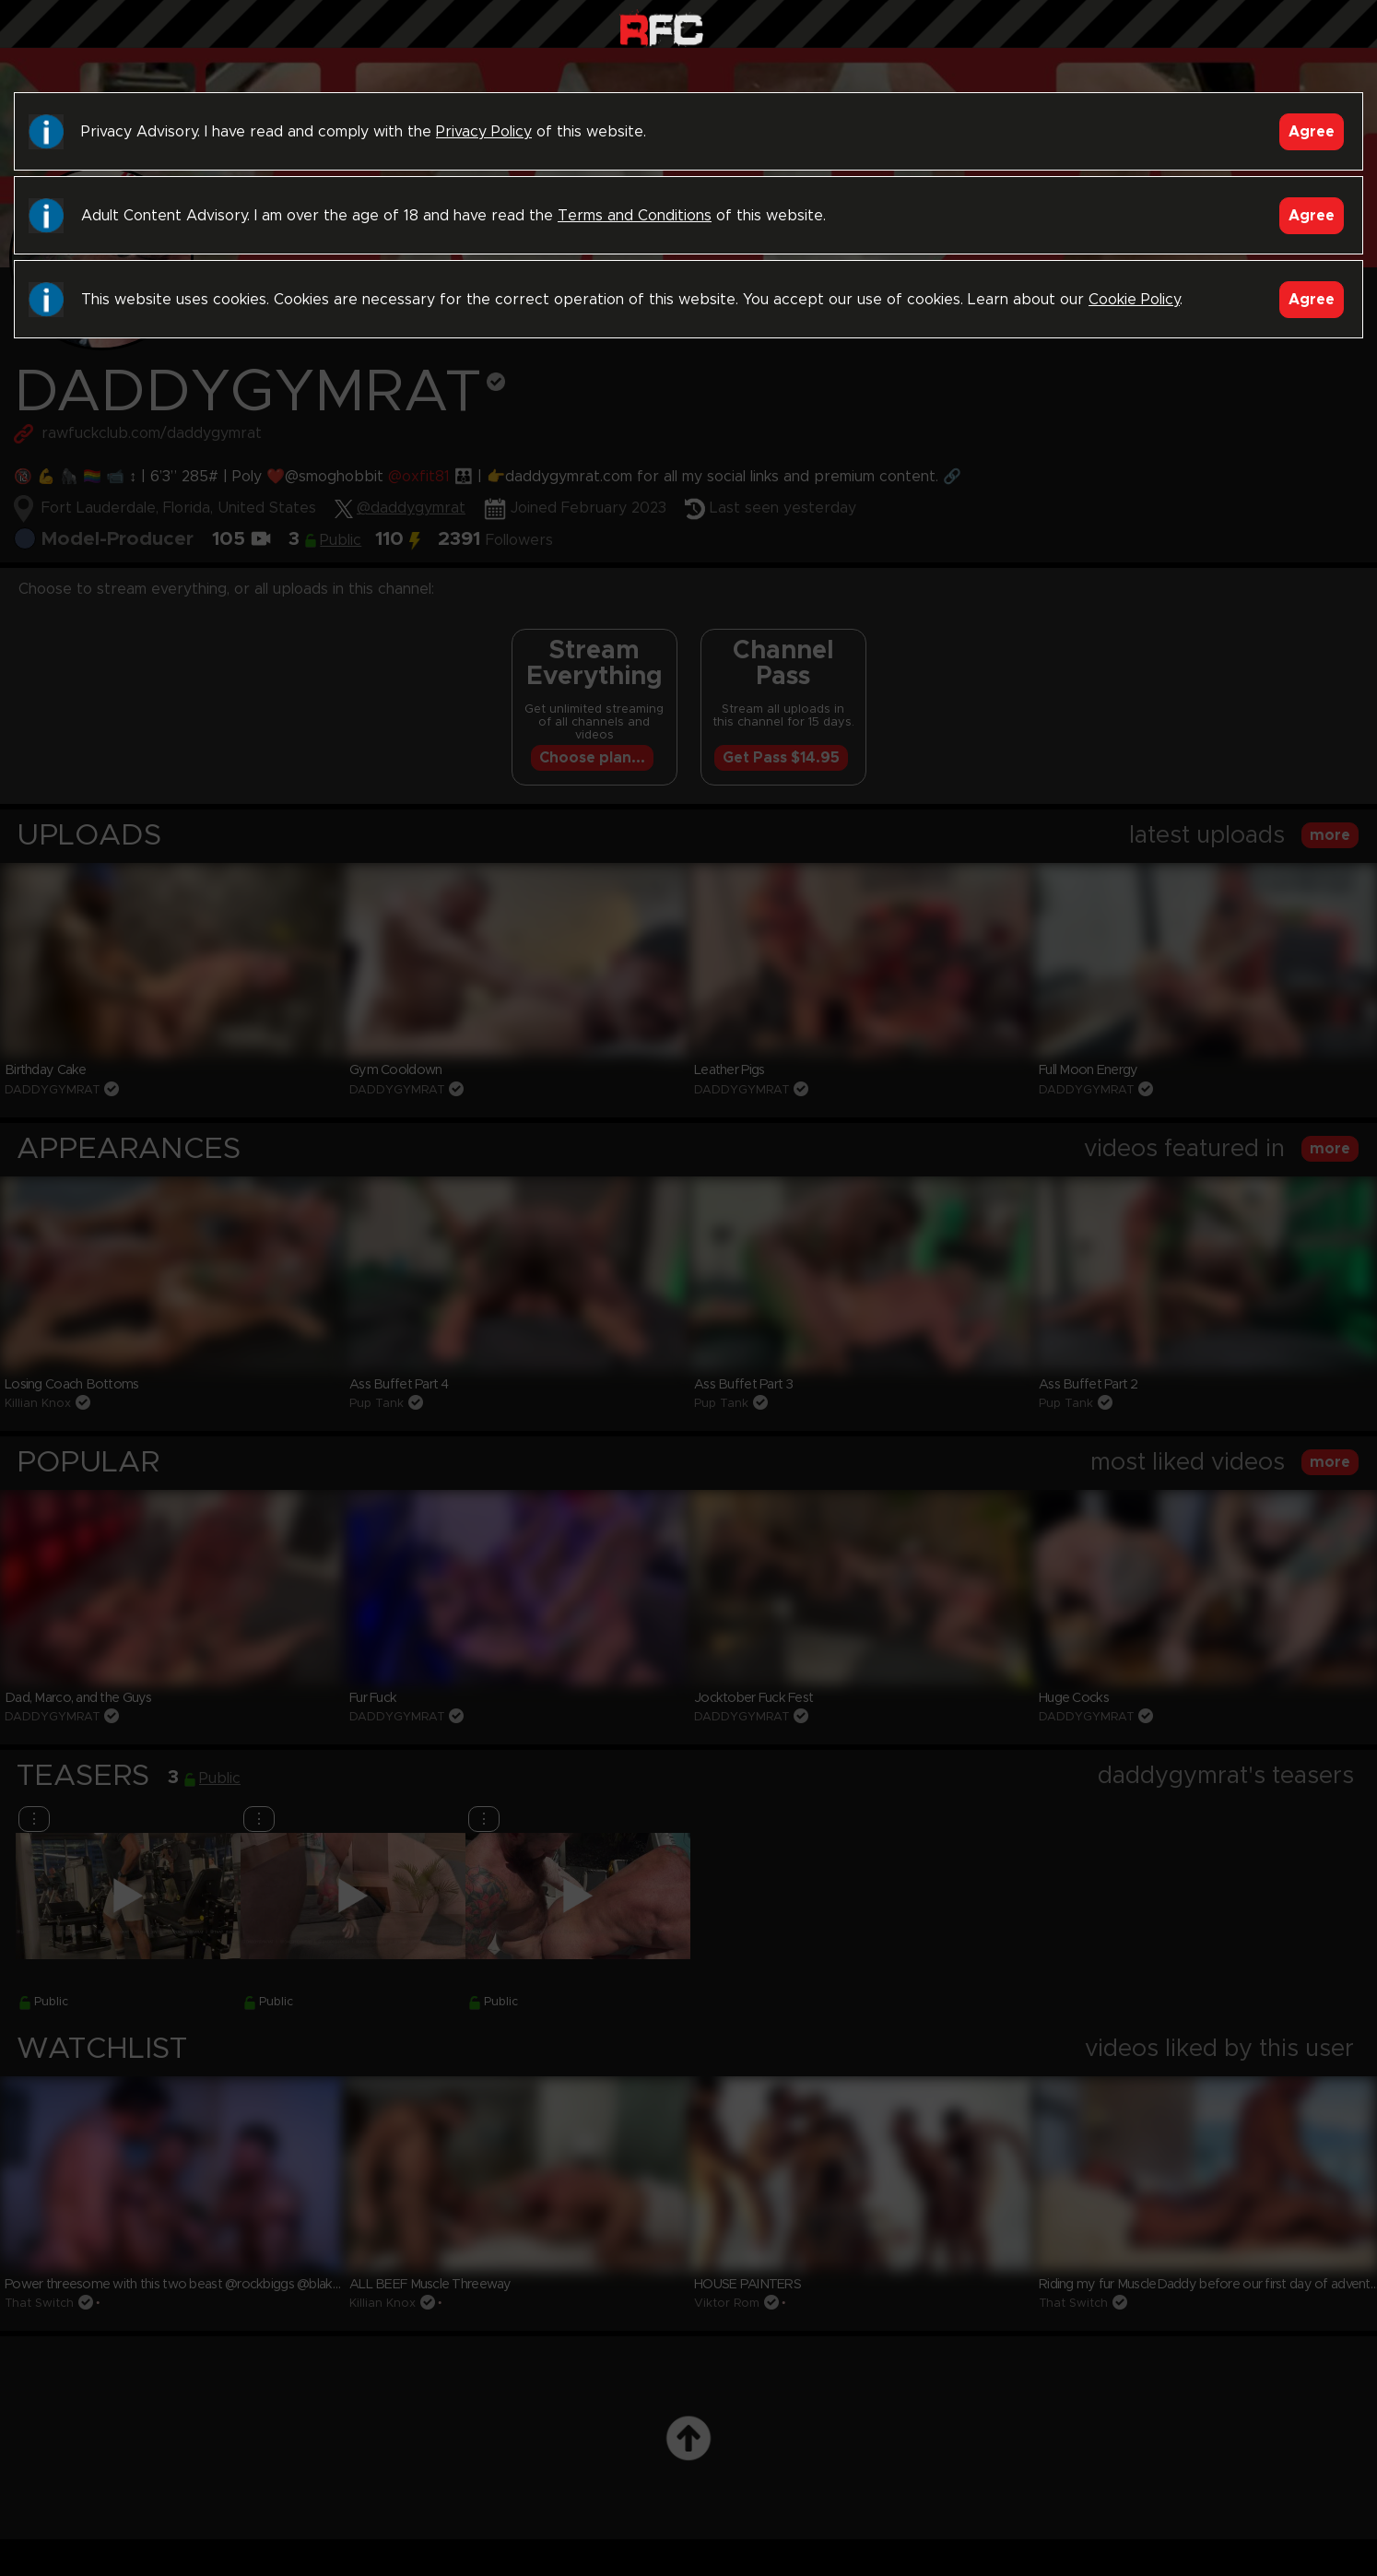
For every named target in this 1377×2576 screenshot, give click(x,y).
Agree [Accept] (1312, 131)
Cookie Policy (1134, 299)
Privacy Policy (484, 131)
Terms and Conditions (635, 215)
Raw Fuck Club (661, 28)
